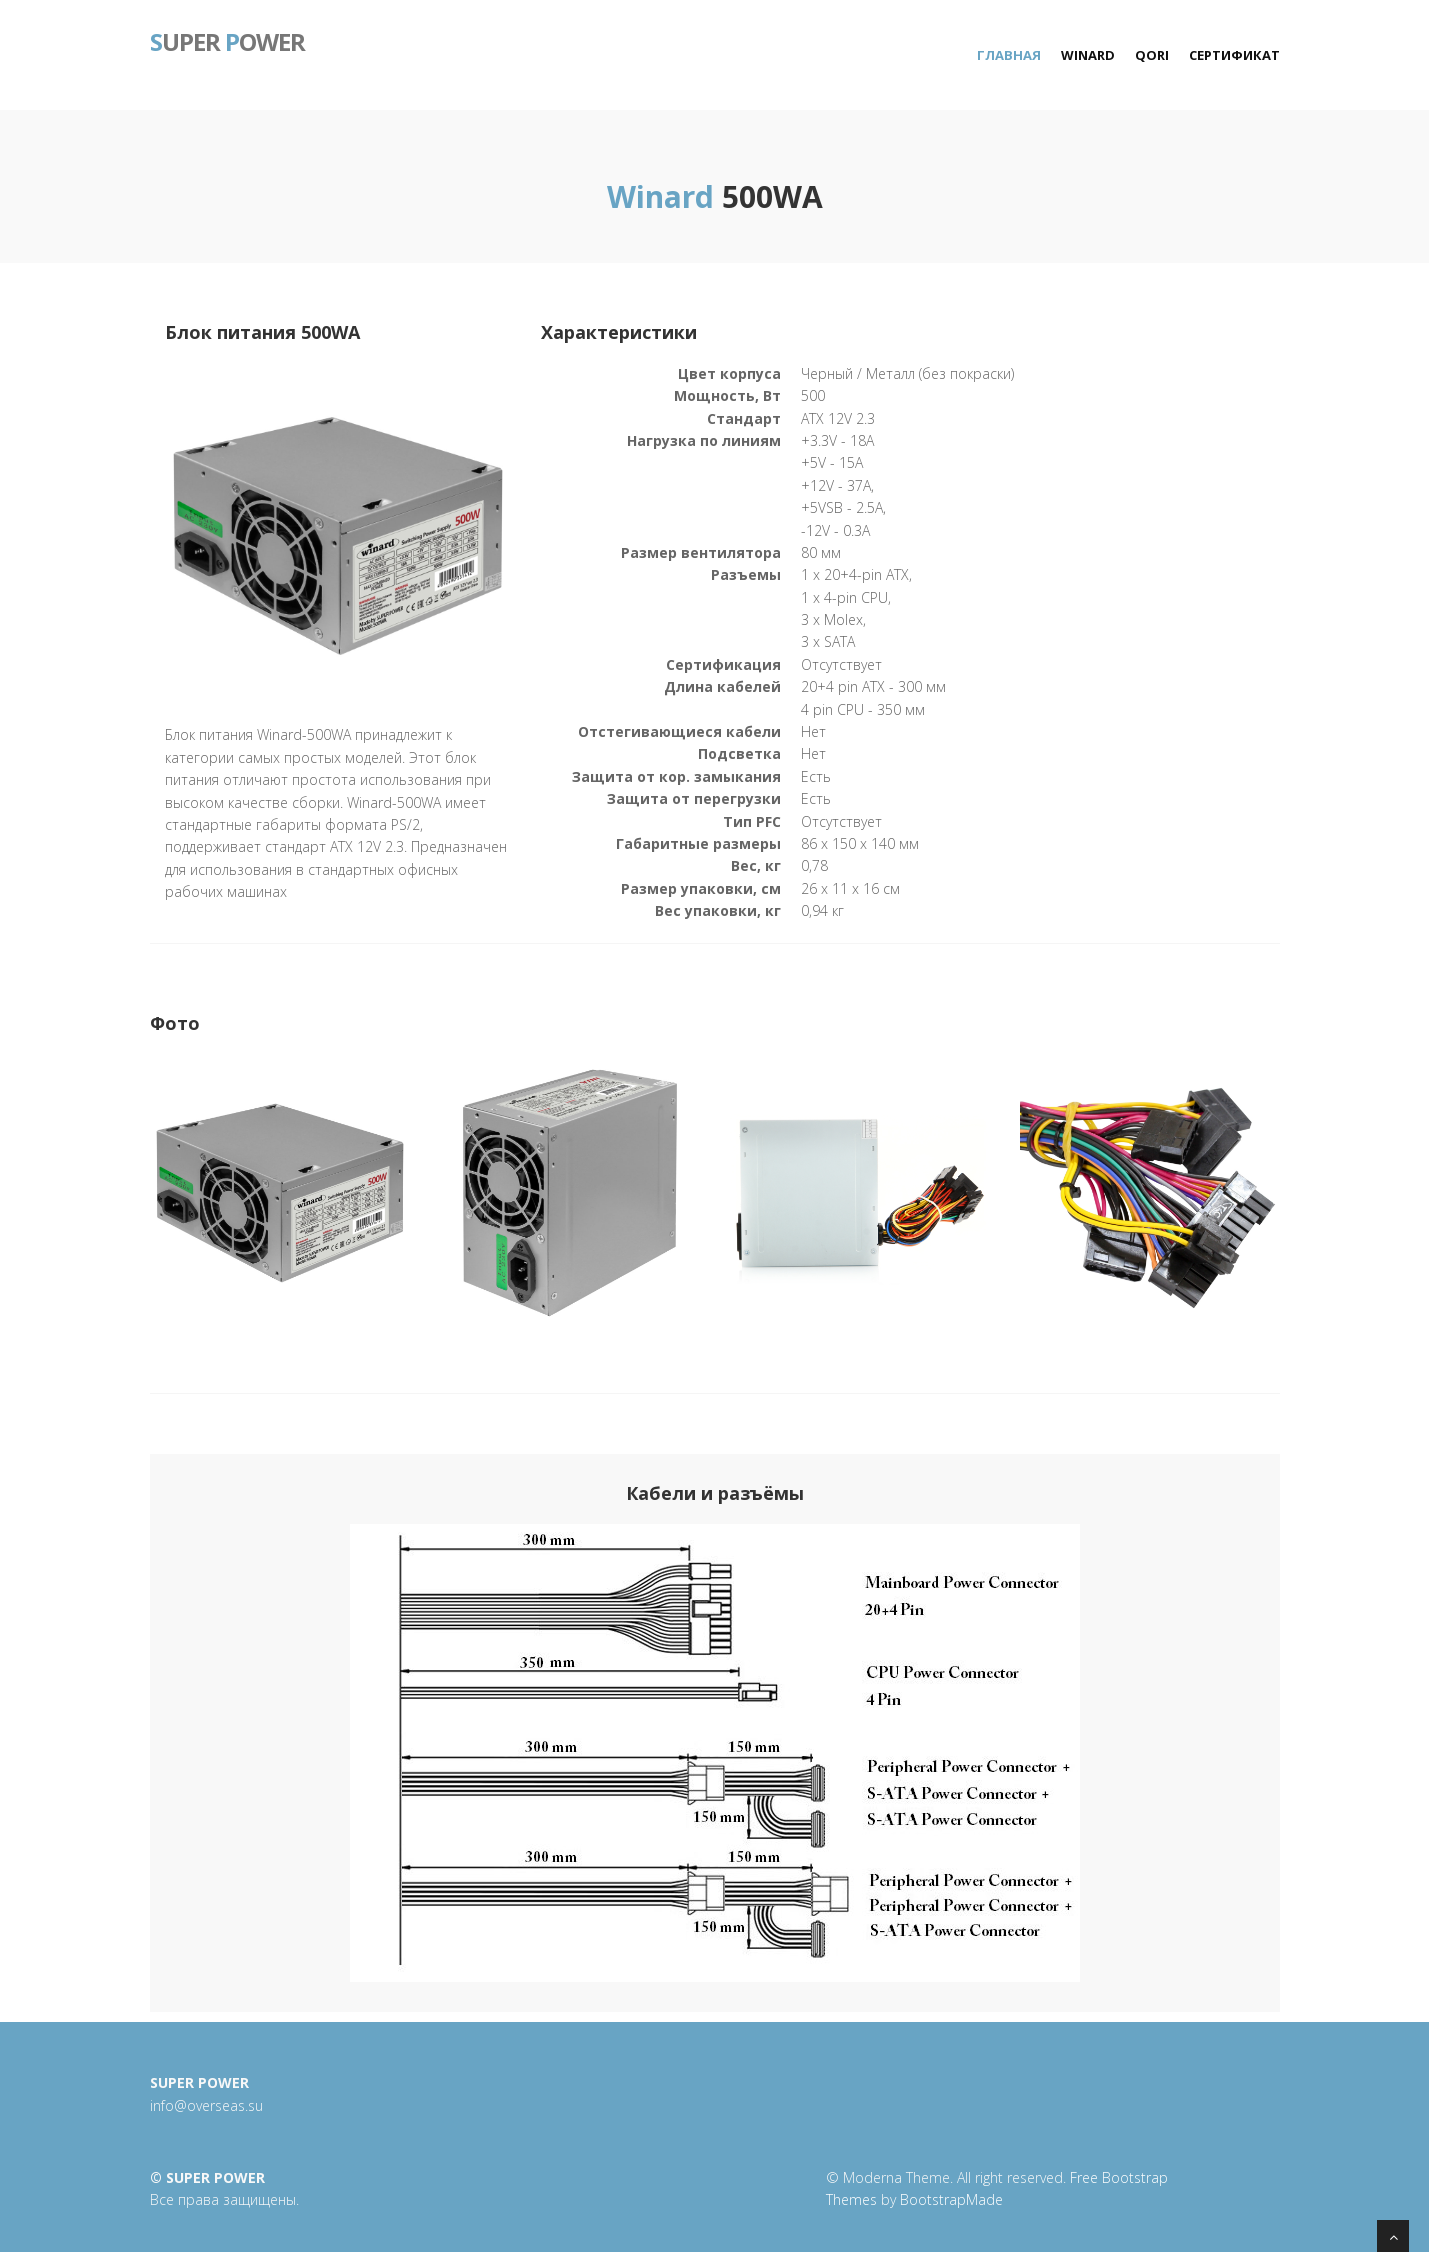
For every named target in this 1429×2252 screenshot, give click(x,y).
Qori (1152, 55)
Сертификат (1234, 55)
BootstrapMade (951, 2199)
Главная (1009, 55)
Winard (1088, 55)
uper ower (227, 40)
